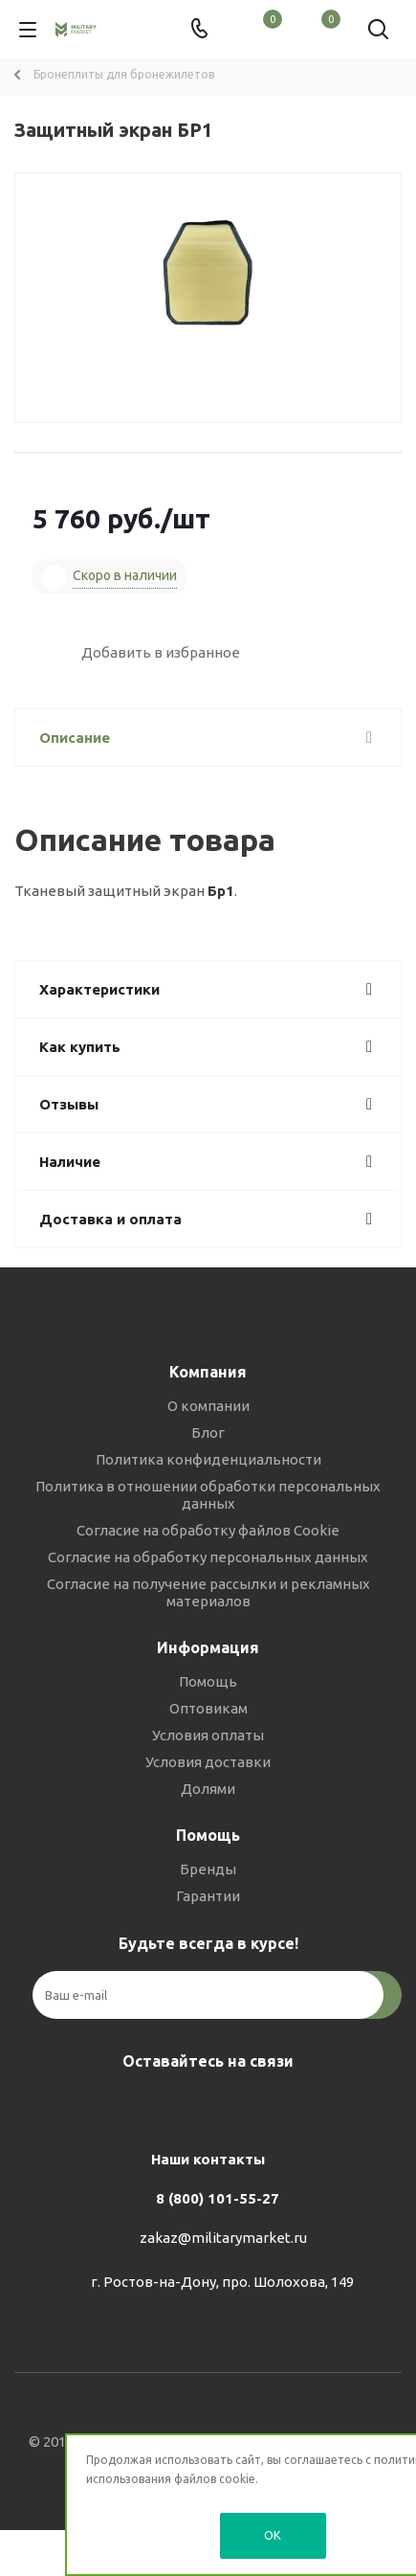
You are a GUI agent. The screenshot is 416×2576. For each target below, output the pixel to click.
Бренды (208, 1869)
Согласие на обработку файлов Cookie (208, 1530)
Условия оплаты (208, 1735)
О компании (208, 1406)
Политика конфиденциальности (208, 1459)
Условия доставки (208, 1762)
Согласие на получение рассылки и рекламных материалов (208, 1592)
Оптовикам (208, 1708)
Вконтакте (156, 2106)
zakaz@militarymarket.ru (223, 2237)
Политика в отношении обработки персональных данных (208, 1495)
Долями (208, 1789)
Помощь (208, 1681)
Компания (208, 1371)
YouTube (251, 2106)
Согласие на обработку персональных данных (208, 1557)
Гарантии (208, 1896)
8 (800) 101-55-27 (217, 2198)
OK (272, 2535)
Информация (208, 1647)
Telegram (204, 2106)
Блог (208, 1432)
